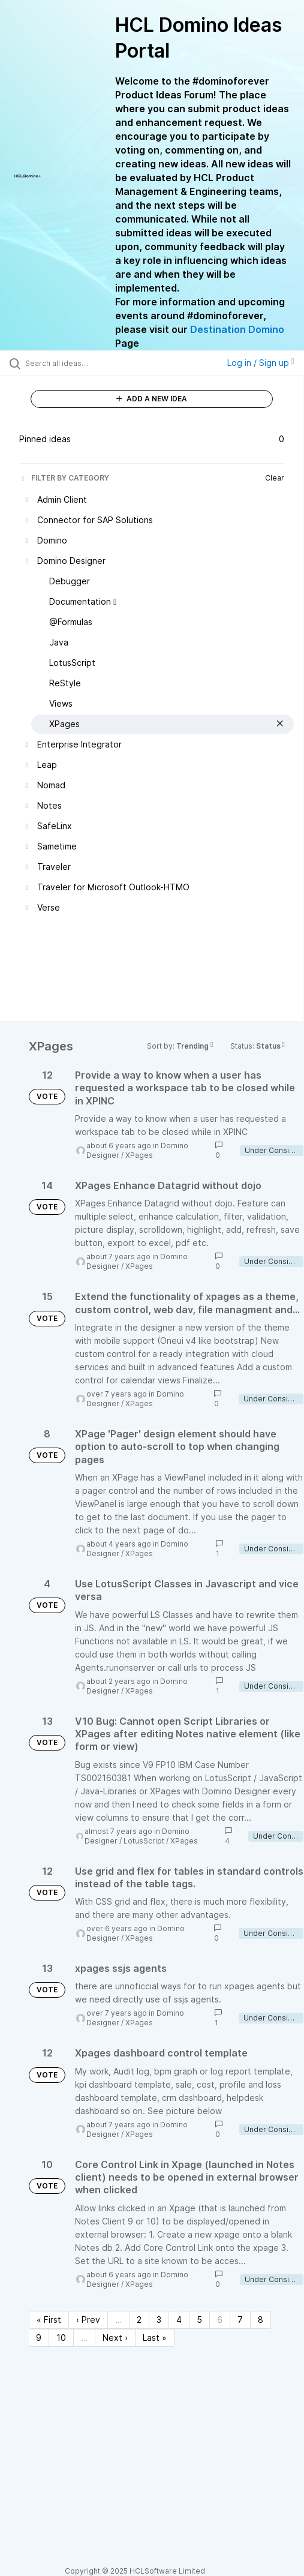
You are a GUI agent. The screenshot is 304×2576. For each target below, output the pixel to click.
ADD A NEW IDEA (151, 398)
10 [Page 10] (61, 2337)
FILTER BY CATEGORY (64, 477)
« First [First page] (49, 2319)
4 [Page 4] (179, 2319)
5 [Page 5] (199, 2319)
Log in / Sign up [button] (260, 363)
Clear (274, 477)
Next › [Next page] (115, 2337)
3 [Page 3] (158, 2319)
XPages (139, 1155)
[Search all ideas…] (91, 363)
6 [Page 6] (219, 2319)
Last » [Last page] (155, 2337)
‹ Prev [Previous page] (88, 2319)
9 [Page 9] (38, 2337)
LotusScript (144, 1840)
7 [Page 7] (240, 2319)
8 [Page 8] (260, 2319)
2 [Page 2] (139, 2319)
